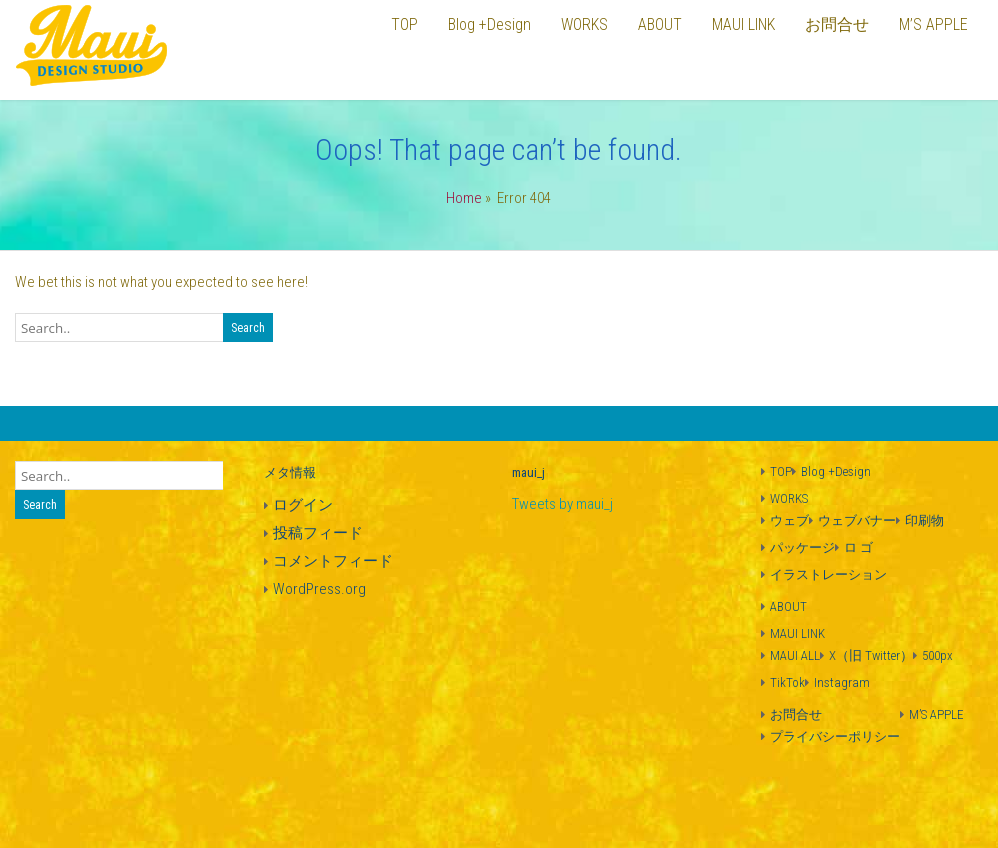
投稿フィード (318, 533)
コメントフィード (333, 561)
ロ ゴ (858, 547)
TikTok (787, 682)
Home (464, 198)
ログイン (303, 505)
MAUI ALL (795, 655)
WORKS (789, 498)
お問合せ (796, 714)
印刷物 (924, 520)
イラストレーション (828, 574)
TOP (781, 471)
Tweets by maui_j (562, 504)
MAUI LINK (797, 633)
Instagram (842, 682)
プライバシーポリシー (835, 736)
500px (937, 655)
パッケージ (802, 547)
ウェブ (789, 520)
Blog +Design (836, 471)
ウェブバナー (857, 520)
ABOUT (788, 606)
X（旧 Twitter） (871, 655)
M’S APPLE (936, 714)
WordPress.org (319, 589)
